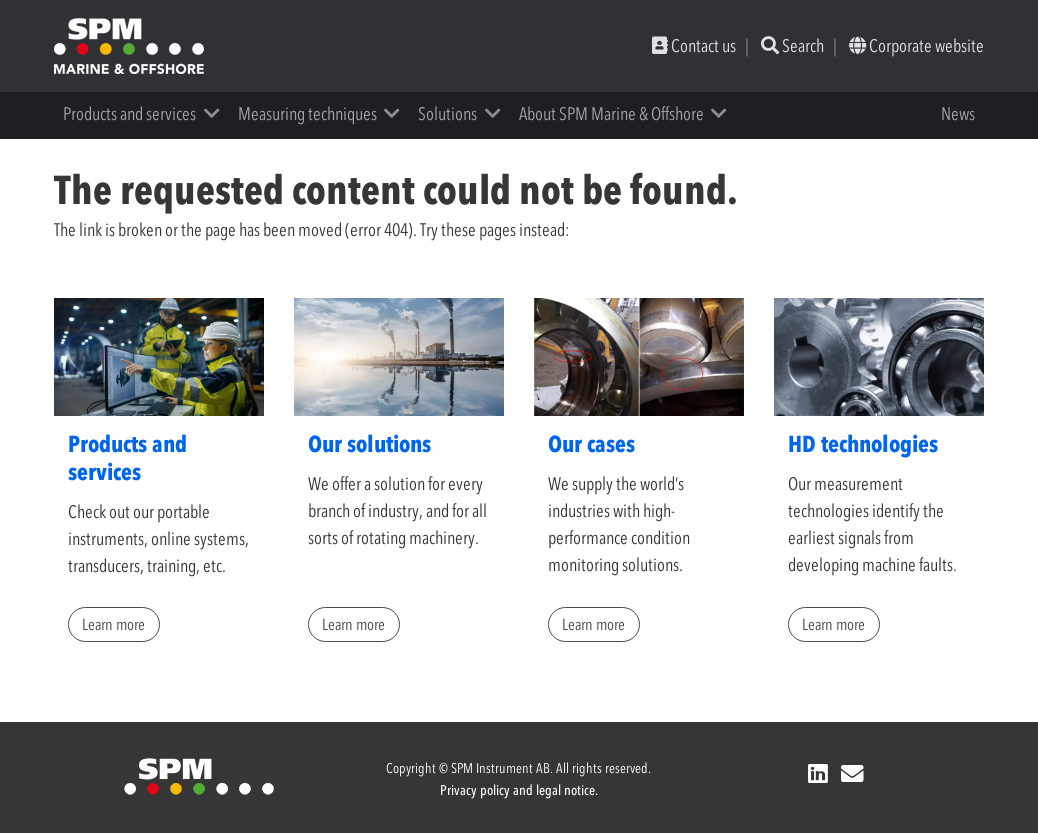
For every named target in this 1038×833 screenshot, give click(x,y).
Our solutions (369, 444)
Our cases (591, 444)
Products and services (129, 114)
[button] (218, 114)
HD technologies (863, 444)
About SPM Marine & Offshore (611, 114)
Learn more (113, 624)
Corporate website (916, 46)
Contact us (694, 46)
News (958, 114)
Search (792, 46)
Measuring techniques (307, 114)
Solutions (447, 114)
